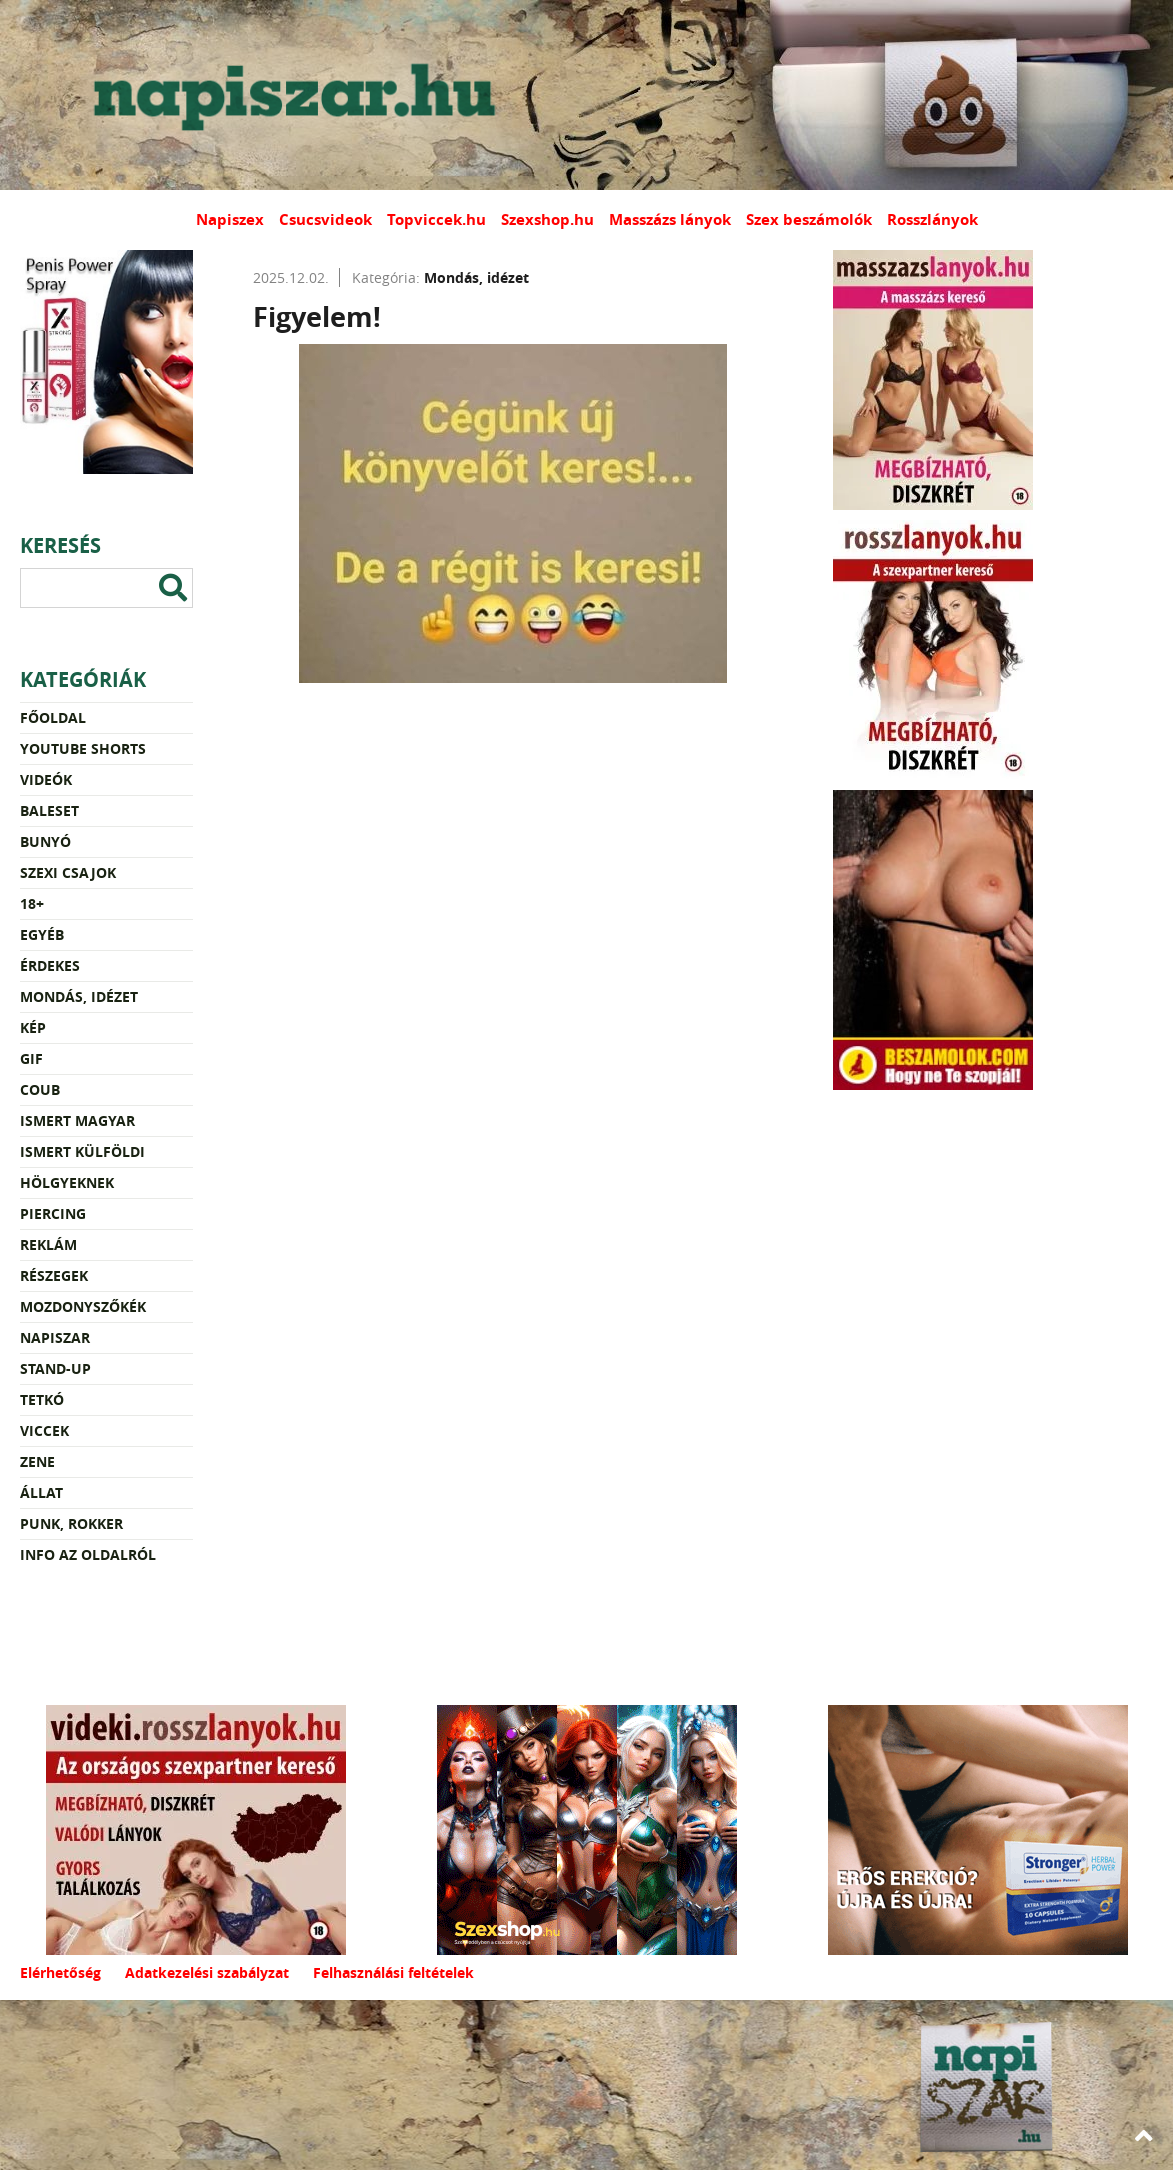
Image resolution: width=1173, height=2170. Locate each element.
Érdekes (50, 965)
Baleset (49, 810)
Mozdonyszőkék (83, 1306)
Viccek (44, 1430)
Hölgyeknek (67, 1182)
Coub (40, 1089)
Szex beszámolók (809, 219)
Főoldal (53, 717)
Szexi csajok (68, 872)
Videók (46, 779)
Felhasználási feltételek (393, 1972)
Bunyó (45, 841)
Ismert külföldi (82, 1151)
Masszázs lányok (670, 219)
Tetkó (42, 1399)
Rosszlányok (932, 219)
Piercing (53, 1213)
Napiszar (55, 1337)
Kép (33, 1027)
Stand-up (55, 1368)
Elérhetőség (60, 1972)
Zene (37, 1461)
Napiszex (230, 219)
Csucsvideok (325, 219)
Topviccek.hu (436, 219)
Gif (31, 1058)
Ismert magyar (77, 1120)
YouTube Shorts (83, 748)
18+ (32, 903)
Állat (41, 1492)
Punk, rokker (71, 1523)
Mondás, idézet (79, 996)
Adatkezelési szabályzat (207, 1972)
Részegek (54, 1275)
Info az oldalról (88, 1554)
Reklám (48, 1244)
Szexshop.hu (547, 219)
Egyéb (42, 934)
